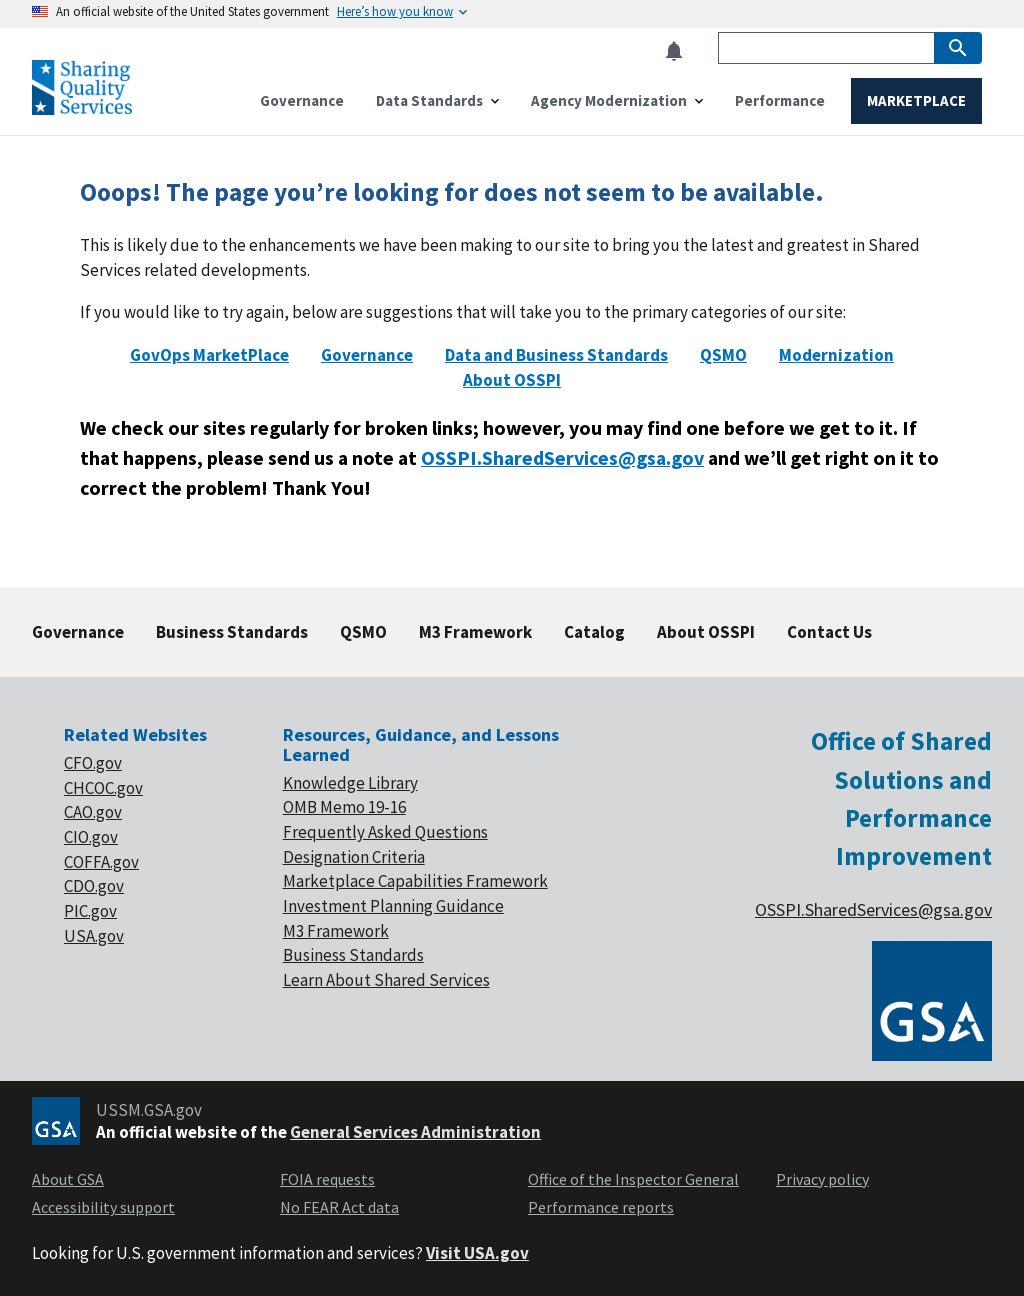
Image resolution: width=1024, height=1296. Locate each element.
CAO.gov (93, 812)
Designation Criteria (354, 857)
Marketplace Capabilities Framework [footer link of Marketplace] (415, 881)
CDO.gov (94, 886)
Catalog (594, 632)
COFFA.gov (101, 862)
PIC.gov (90, 911)
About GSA (68, 1179)
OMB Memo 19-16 (344, 807)
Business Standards (232, 632)
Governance (367, 355)
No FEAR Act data (339, 1207)
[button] (680, 51)
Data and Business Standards (556, 355)
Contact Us (829, 632)
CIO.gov (91, 837)
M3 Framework (475, 632)
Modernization (836, 355)
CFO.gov (93, 763)
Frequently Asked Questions (385, 832)
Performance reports (601, 1207)
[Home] (82, 106)
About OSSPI (512, 380)
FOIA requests (327, 1179)
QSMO (723, 355)
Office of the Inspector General (633, 1179)
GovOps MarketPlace (209, 355)
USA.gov (94, 936)
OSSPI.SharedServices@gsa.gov (562, 457)
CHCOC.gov (103, 788)
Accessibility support (103, 1207)
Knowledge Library (350, 783)
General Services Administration (415, 1132)
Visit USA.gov (477, 1253)
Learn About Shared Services (386, 980)
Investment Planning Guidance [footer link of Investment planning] (393, 906)
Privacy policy (822, 1179)
